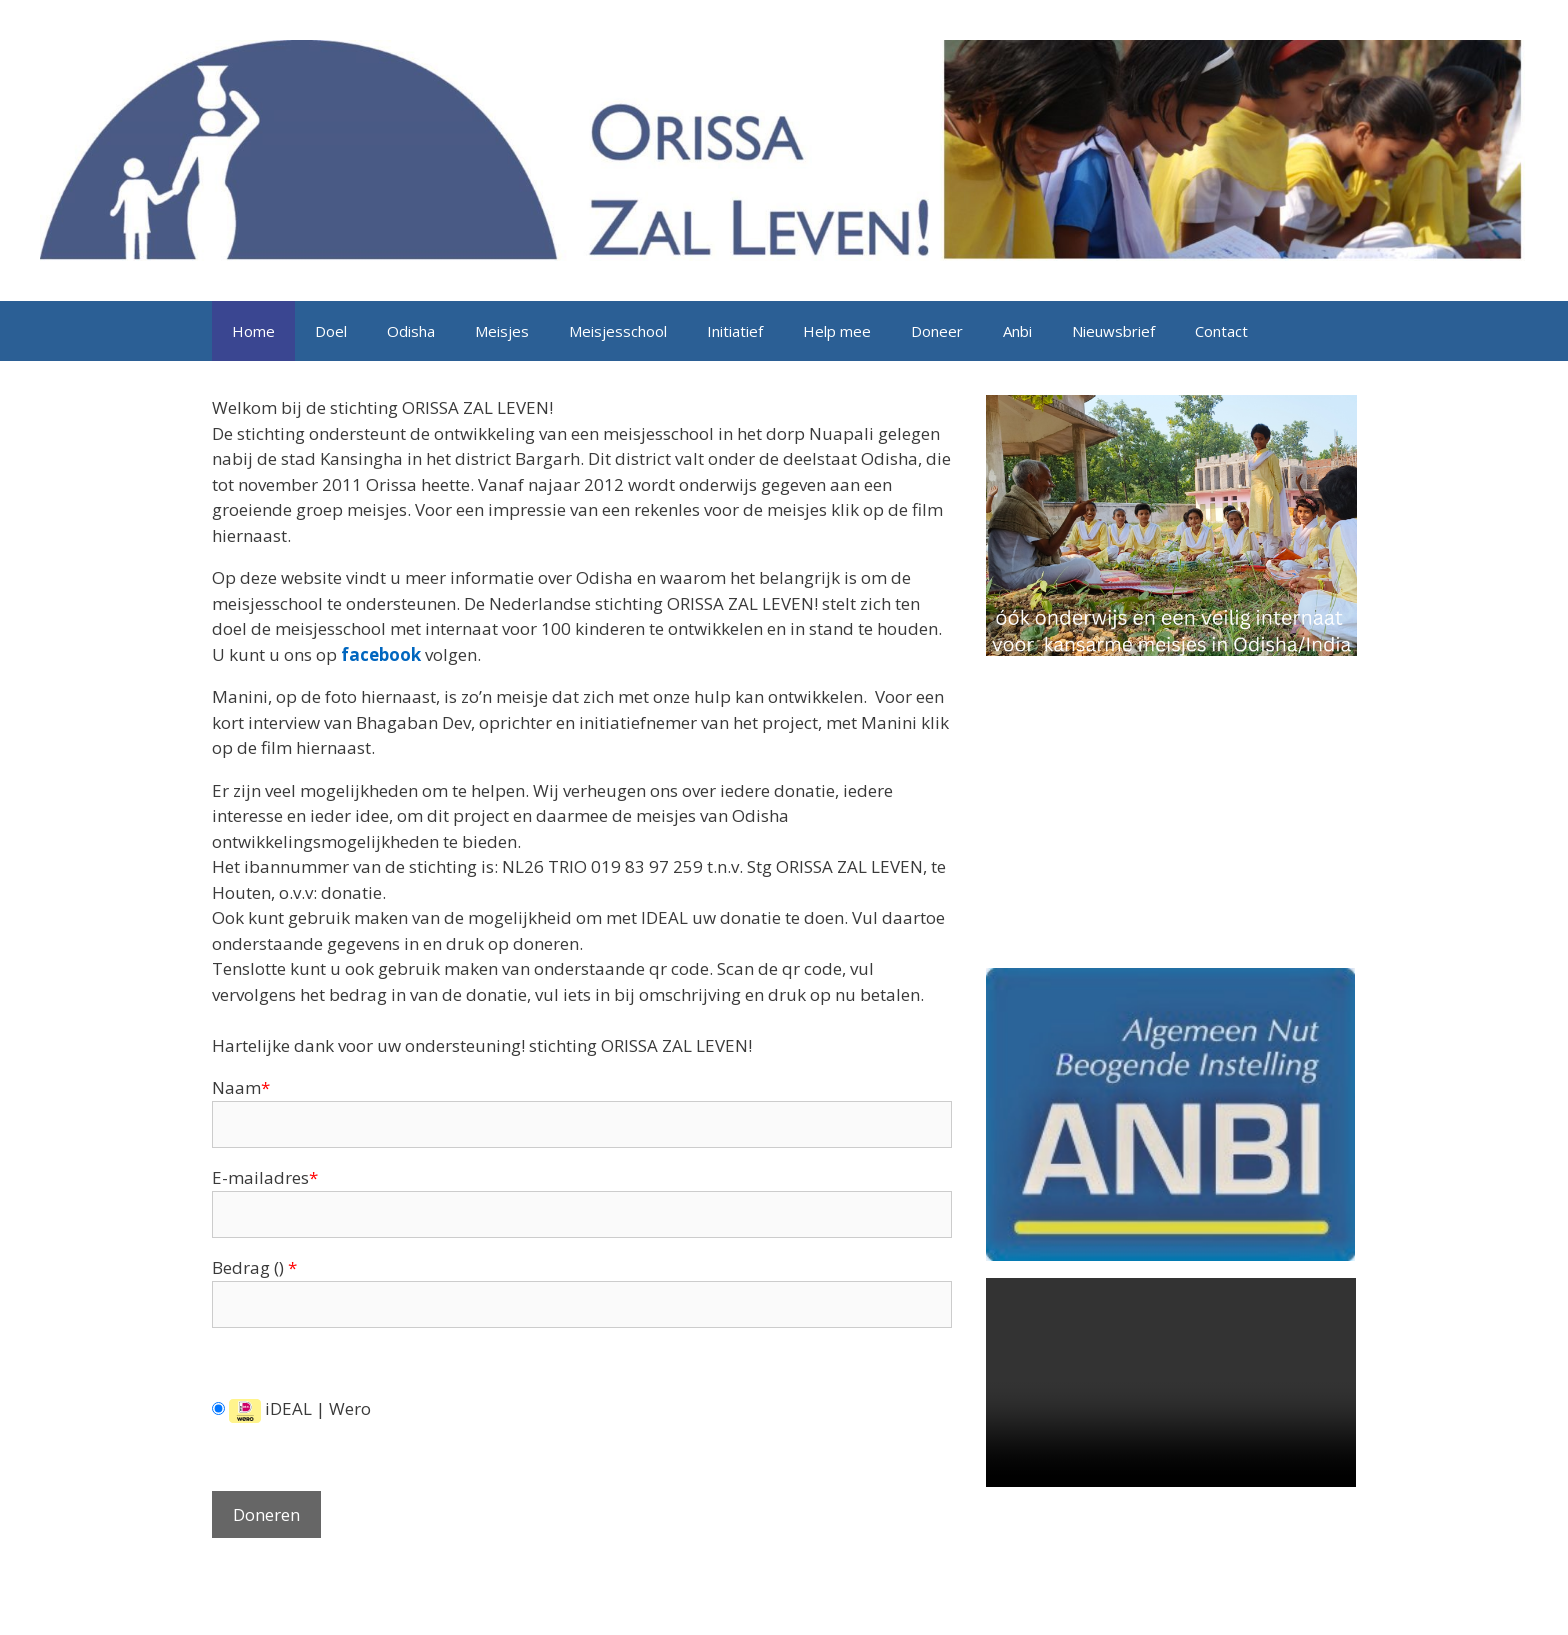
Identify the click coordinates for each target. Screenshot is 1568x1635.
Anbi (1017, 331)
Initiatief (735, 331)
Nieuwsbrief (1113, 331)
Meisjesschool (618, 331)
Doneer (937, 331)
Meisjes (502, 331)
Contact (1221, 331)
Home (253, 331)
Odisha (411, 331)
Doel (331, 331)
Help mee (837, 331)
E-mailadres (265, 1177)
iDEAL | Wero (291, 1408)
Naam (241, 1087)
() (283, 1267)
